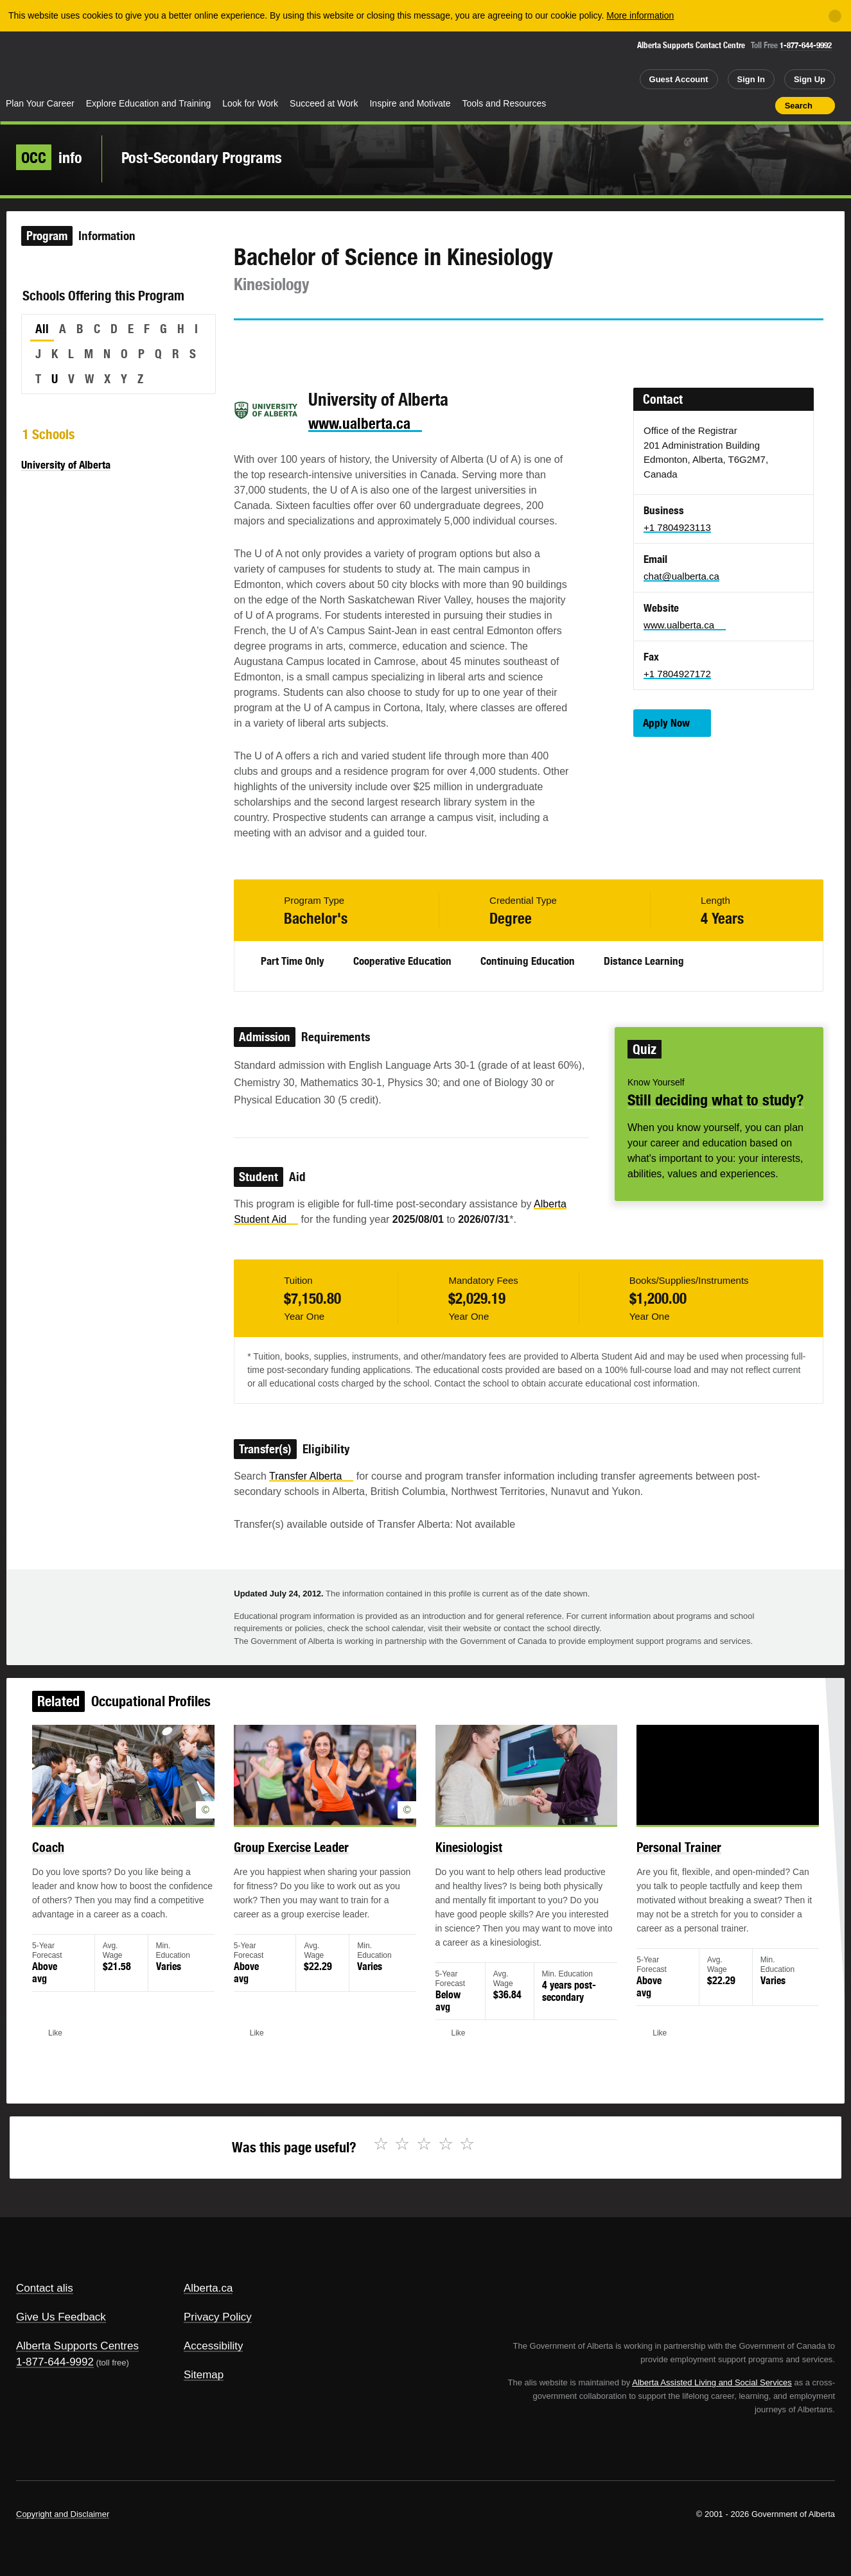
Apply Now (666, 722)
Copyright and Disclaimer (62, 2514)
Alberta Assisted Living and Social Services (712, 2382)
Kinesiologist (465, 1860)
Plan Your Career (40, 103)
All (42, 329)
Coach (77, 1860)
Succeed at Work (324, 103)
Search (798, 105)
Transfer (311, 1476)
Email (353, 343)
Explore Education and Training (148, 103)
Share (692, 105)
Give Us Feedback (61, 2317)
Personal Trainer (659, 1860)
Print (761, 105)
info (49, 157)
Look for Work (250, 103)
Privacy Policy (218, 2317)
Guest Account (678, 79)
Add (715, 105)
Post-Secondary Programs (201, 157)
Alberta (51, 65)
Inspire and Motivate (409, 103)
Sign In (751, 79)
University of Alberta (65, 464)
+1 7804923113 (677, 527)
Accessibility (213, 2346)
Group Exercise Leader (302, 1860)
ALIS (138, 63)
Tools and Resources (504, 103)
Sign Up (809, 79)
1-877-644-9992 (806, 45)
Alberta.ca (208, 2288)
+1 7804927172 (677, 673)
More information (640, 15)
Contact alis (44, 2288)
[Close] (835, 16)
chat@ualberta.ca (681, 576)
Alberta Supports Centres (77, 2346)
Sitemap (204, 2375)
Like (738, 104)
